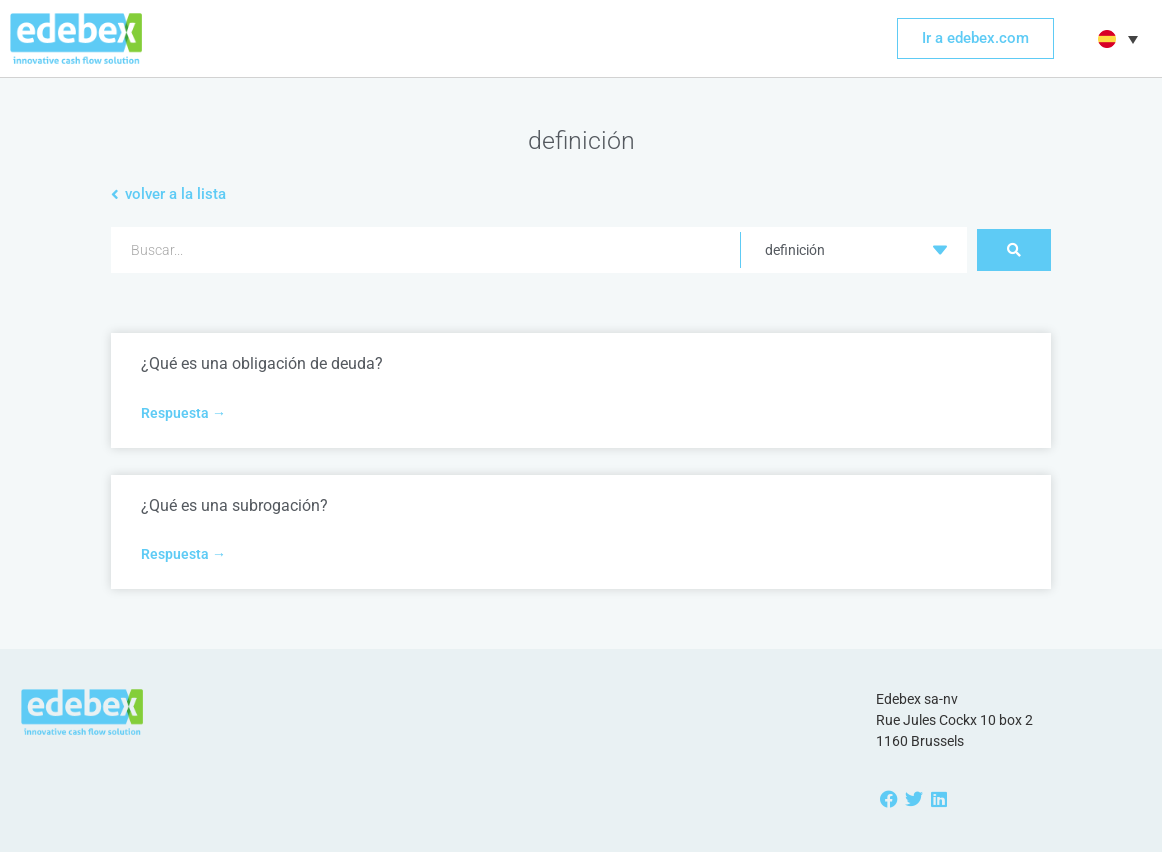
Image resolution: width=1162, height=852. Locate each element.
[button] (1115, 39)
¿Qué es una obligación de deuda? (262, 363)
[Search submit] (1014, 250)
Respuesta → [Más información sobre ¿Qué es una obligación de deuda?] (183, 413)
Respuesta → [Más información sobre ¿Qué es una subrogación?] (183, 554)
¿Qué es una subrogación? (234, 505)
